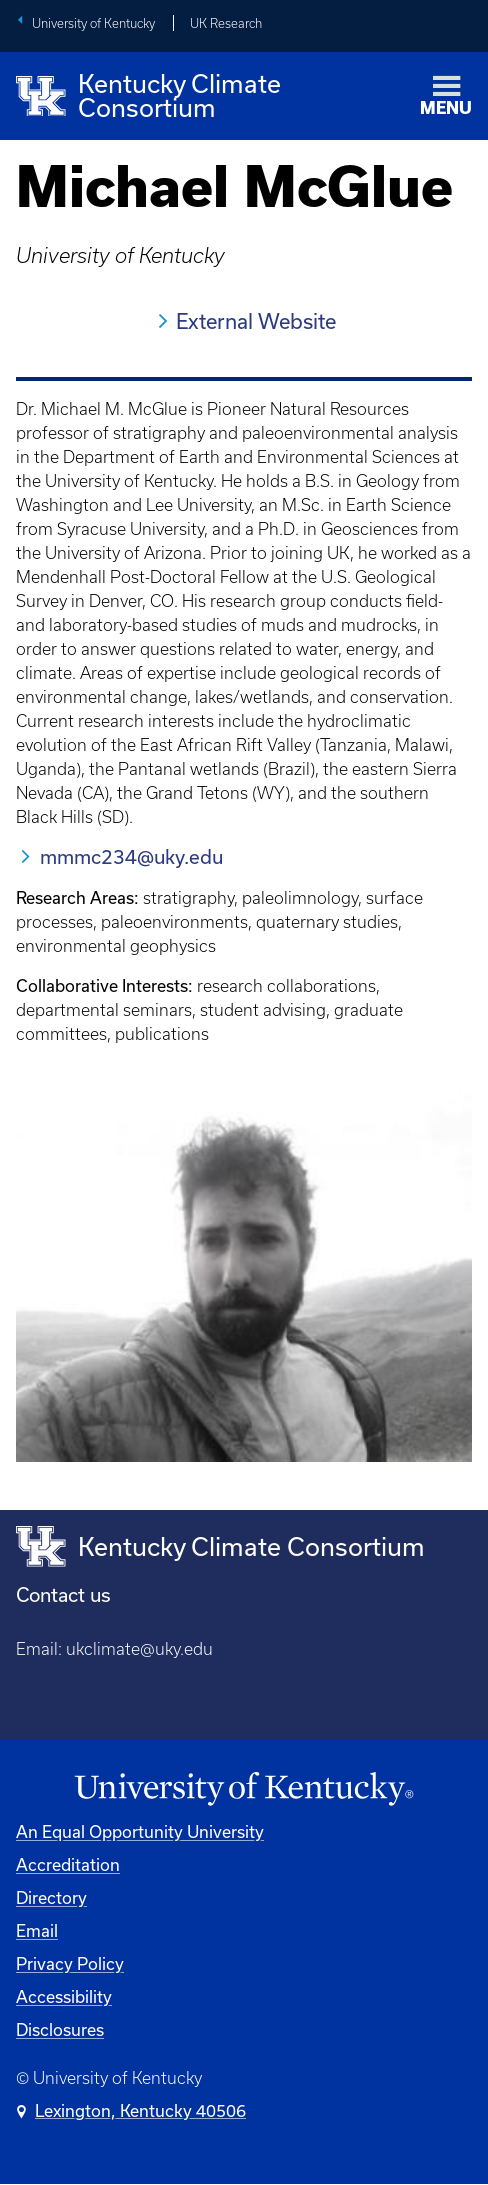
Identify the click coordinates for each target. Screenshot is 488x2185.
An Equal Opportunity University (140, 1831)
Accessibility (64, 1996)
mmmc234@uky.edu (131, 856)
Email (37, 1930)
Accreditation (68, 1864)
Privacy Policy (70, 1963)
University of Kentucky (93, 23)
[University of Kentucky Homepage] (244, 1789)
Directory (51, 1897)
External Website (256, 321)
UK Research (226, 23)
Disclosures (60, 2029)
